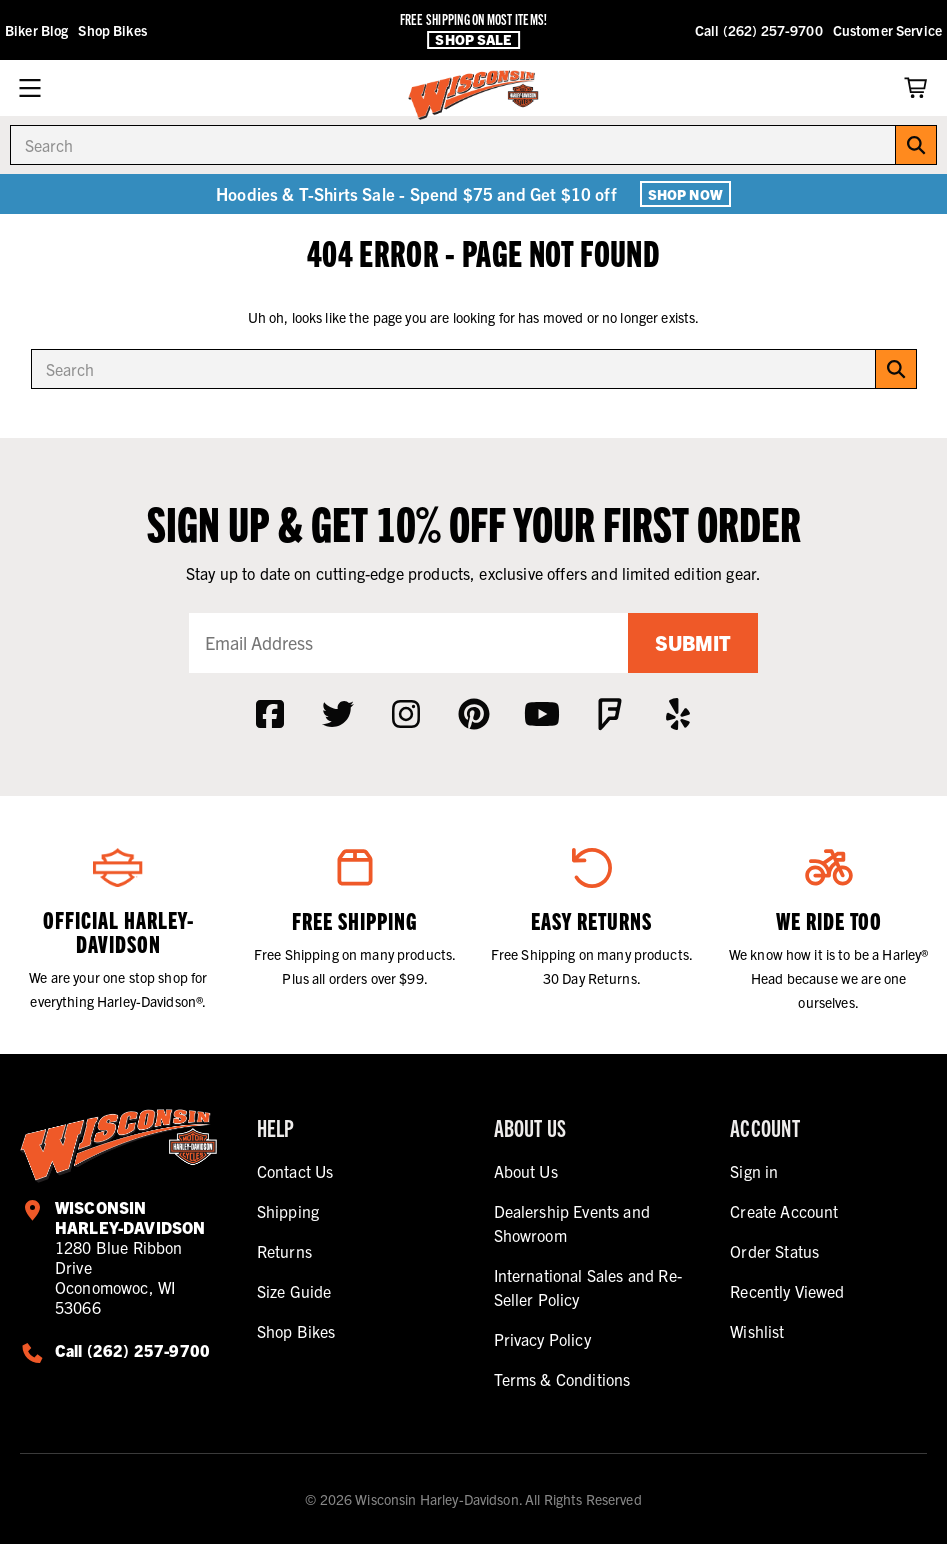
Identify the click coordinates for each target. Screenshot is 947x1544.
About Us (526, 1171)
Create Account (784, 1211)
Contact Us (295, 1171)
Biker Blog (36, 30)
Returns (284, 1251)
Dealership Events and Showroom (572, 1223)
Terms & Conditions (562, 1379)
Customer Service (887, 30)
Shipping (288, 1211)
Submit (693, 642)
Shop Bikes (112, 30)
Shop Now (685, 194)
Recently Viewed (787, 1291)
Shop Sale (473, 39)
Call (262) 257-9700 (759, 30)
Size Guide (294, 1291)
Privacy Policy (542, 1339)
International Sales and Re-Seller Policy (588, 1287)
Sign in (754, 1171)
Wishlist (757, 1331)
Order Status (774, 1251)
